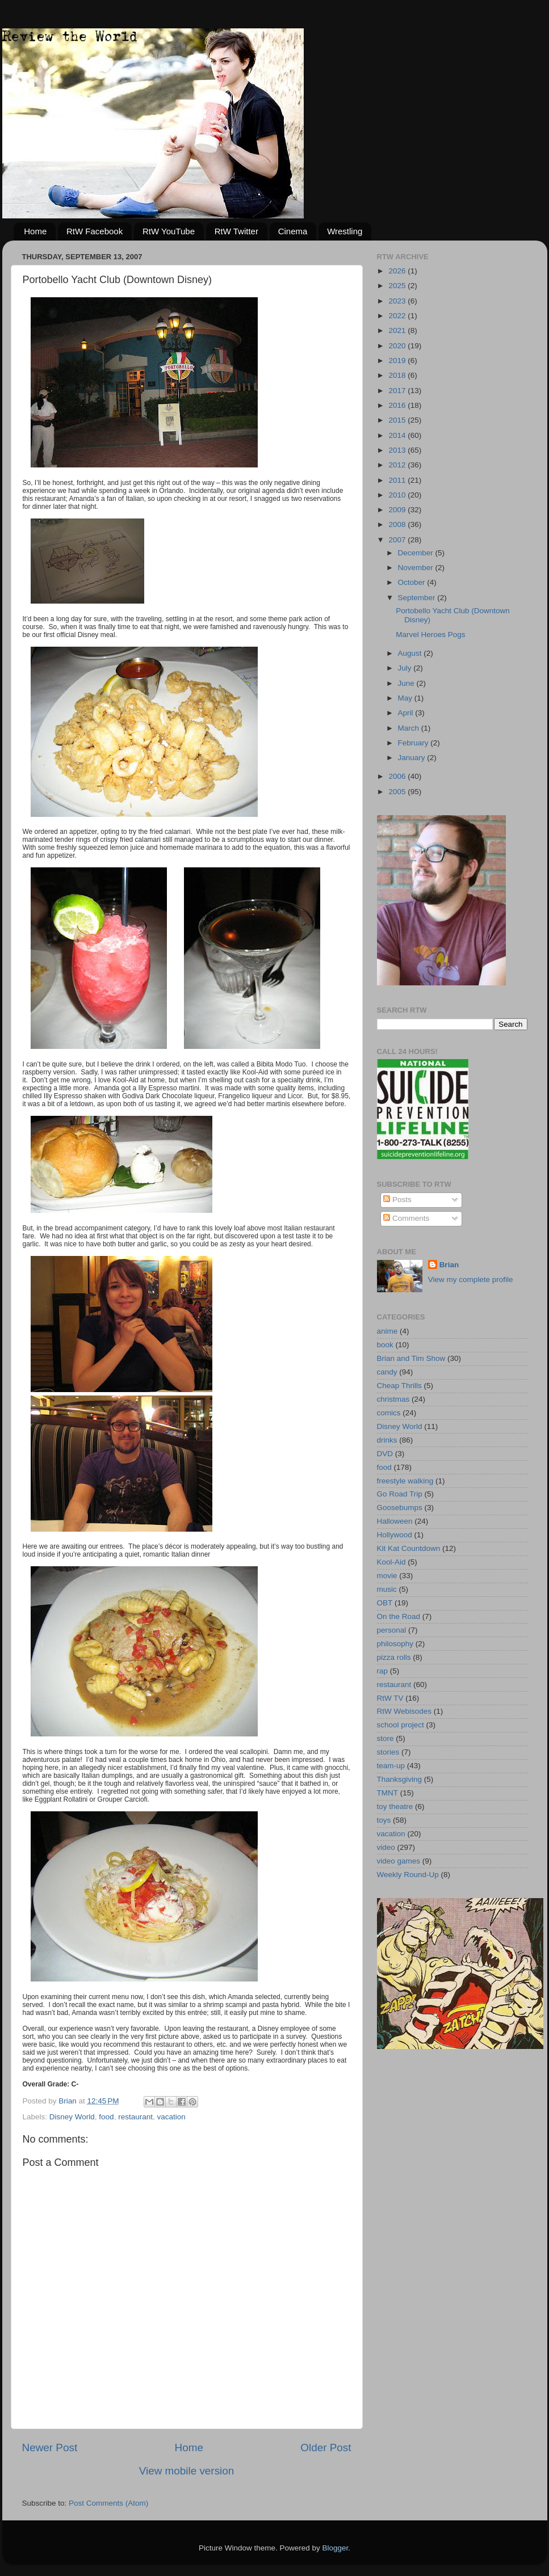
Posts (397, 1199)
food (106, 2117)
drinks (387, 1440)
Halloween (395, 1521)
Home (35, 231)
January (413, 757)
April (407, 713)
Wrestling (344, 231)
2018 (398, 375)
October (413, 582)
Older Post (325, 2447)
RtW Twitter (236, 231)
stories (388, 1752)
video (386, 1847)
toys (384, 1820)
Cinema (293, 231)
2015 (398, 420)
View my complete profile (470, 1279)
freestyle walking (405, 1481)
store (385, 1738)
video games (399, 1861)
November (416, 567)
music (387, 1589)
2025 (398, 285)
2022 (398, 315)
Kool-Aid (391, 1562)
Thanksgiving (399, 1779)
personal (391, 1630)
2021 (398, 330)
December (416, 553)
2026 (398, 271)
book (385, 1344)
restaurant (135, 2117)
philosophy (395, 1643)
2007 (398, 540)
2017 (398, 390)
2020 (398, 346)
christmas (393, 1399)
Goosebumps (399, 1507)
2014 (398, 435)
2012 (398, 465)
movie (387, 1575)
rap (382, 1671)
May (406, 698)
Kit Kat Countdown (409, 1548)
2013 (398, 450)
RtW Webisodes (404, 1711)
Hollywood (394, 1535)
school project (400, 1725)
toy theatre (395, 1806)
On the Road (399, 1616)
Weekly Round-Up (408, 1874)
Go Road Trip (399, 1494)
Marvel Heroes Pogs (430, 634)
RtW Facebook (94, 231)
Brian (449, 1264)
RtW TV (390, 1698)
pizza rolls (394, 1657)
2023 (398, 301)
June (407, 683)
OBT (385, 1603)
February (414, 743)
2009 (398, 509)
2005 (398, 791)
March (409, 728)
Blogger (335, 2548)
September (418, 597)
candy (387, 1372)
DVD (385, 1453)
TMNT (388, 1793)
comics (389, 1413)
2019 (398, 360)
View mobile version (186, 2471)
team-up (391, 1765)
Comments (406, 1218)
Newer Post (50, 2447)
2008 (398, 524)
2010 (398, 495)
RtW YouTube (169, 231)
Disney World (72, 2117)
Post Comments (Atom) (108, 2503)
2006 (398, 776)
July (406, 668)
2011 (398, 480)
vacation (171, 2117)
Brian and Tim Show (411, 1358)
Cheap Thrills (399, 1385)
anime (387, 1331)
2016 (398, 405)
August (411, 653)
